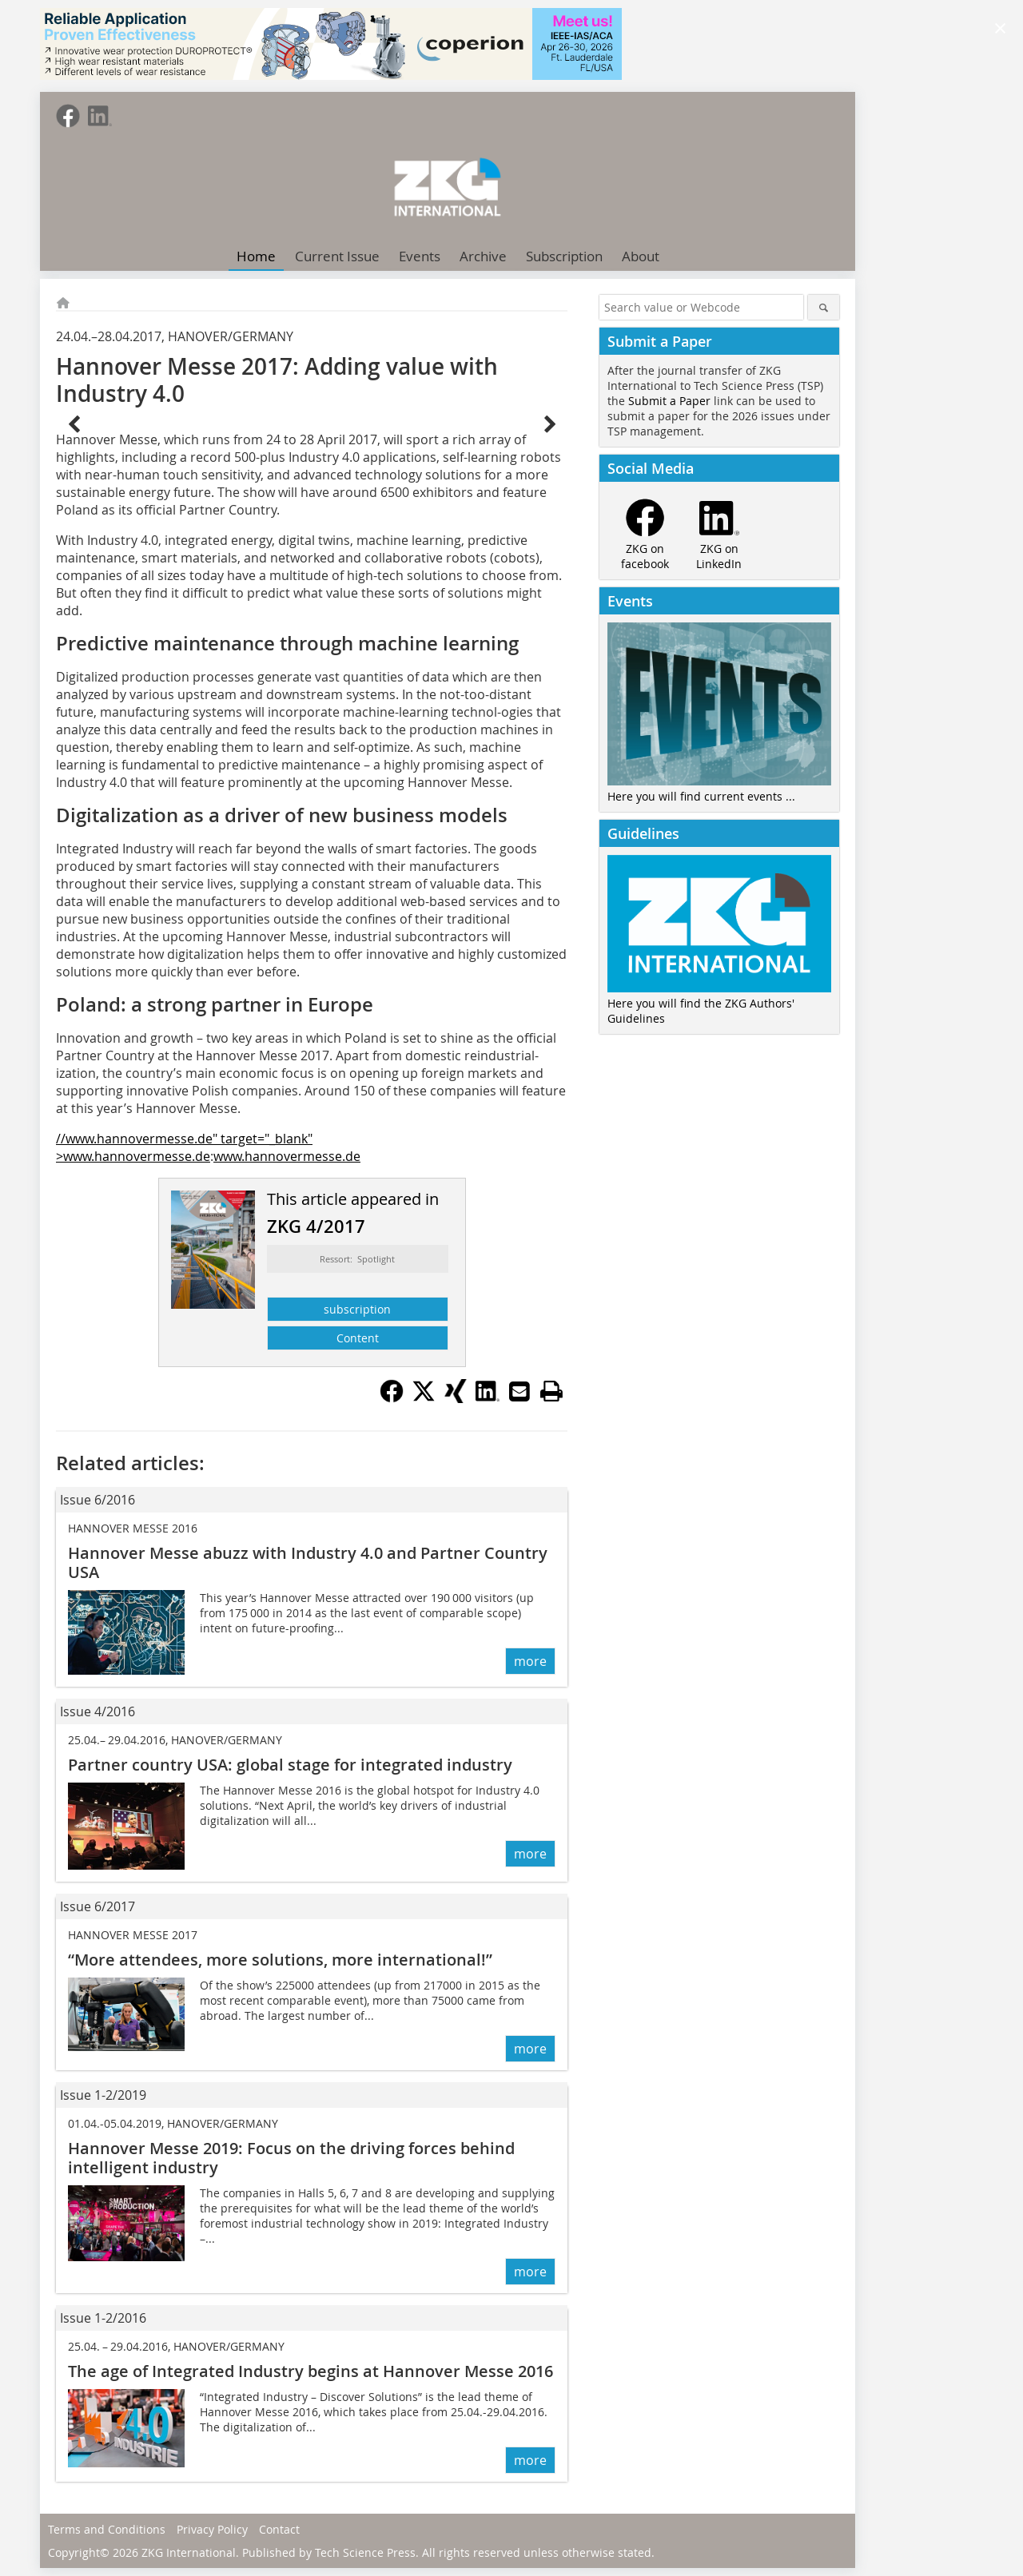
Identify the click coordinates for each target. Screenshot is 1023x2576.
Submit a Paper (669, 400)
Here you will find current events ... (701, 796)
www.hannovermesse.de (286, 1156)
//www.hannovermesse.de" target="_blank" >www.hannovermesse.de (184, 1147)
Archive (483, 256)
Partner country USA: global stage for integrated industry (290, 1764)
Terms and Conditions (106, 2529)
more (530, 1661)
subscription (357, 1309)
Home (256, 256)
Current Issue (337, 256)
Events (419, 256)
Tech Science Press (365, 2552)
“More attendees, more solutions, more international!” (280, 1959)
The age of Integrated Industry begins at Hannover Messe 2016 (310, 2371)
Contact (279, 2529)
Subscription (564, 256)
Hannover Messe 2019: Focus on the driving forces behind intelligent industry (291, 2157)
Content (357, 1338)
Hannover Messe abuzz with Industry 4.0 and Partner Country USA (307, 1562)
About (640, 256)
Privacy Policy (212, 2529)
